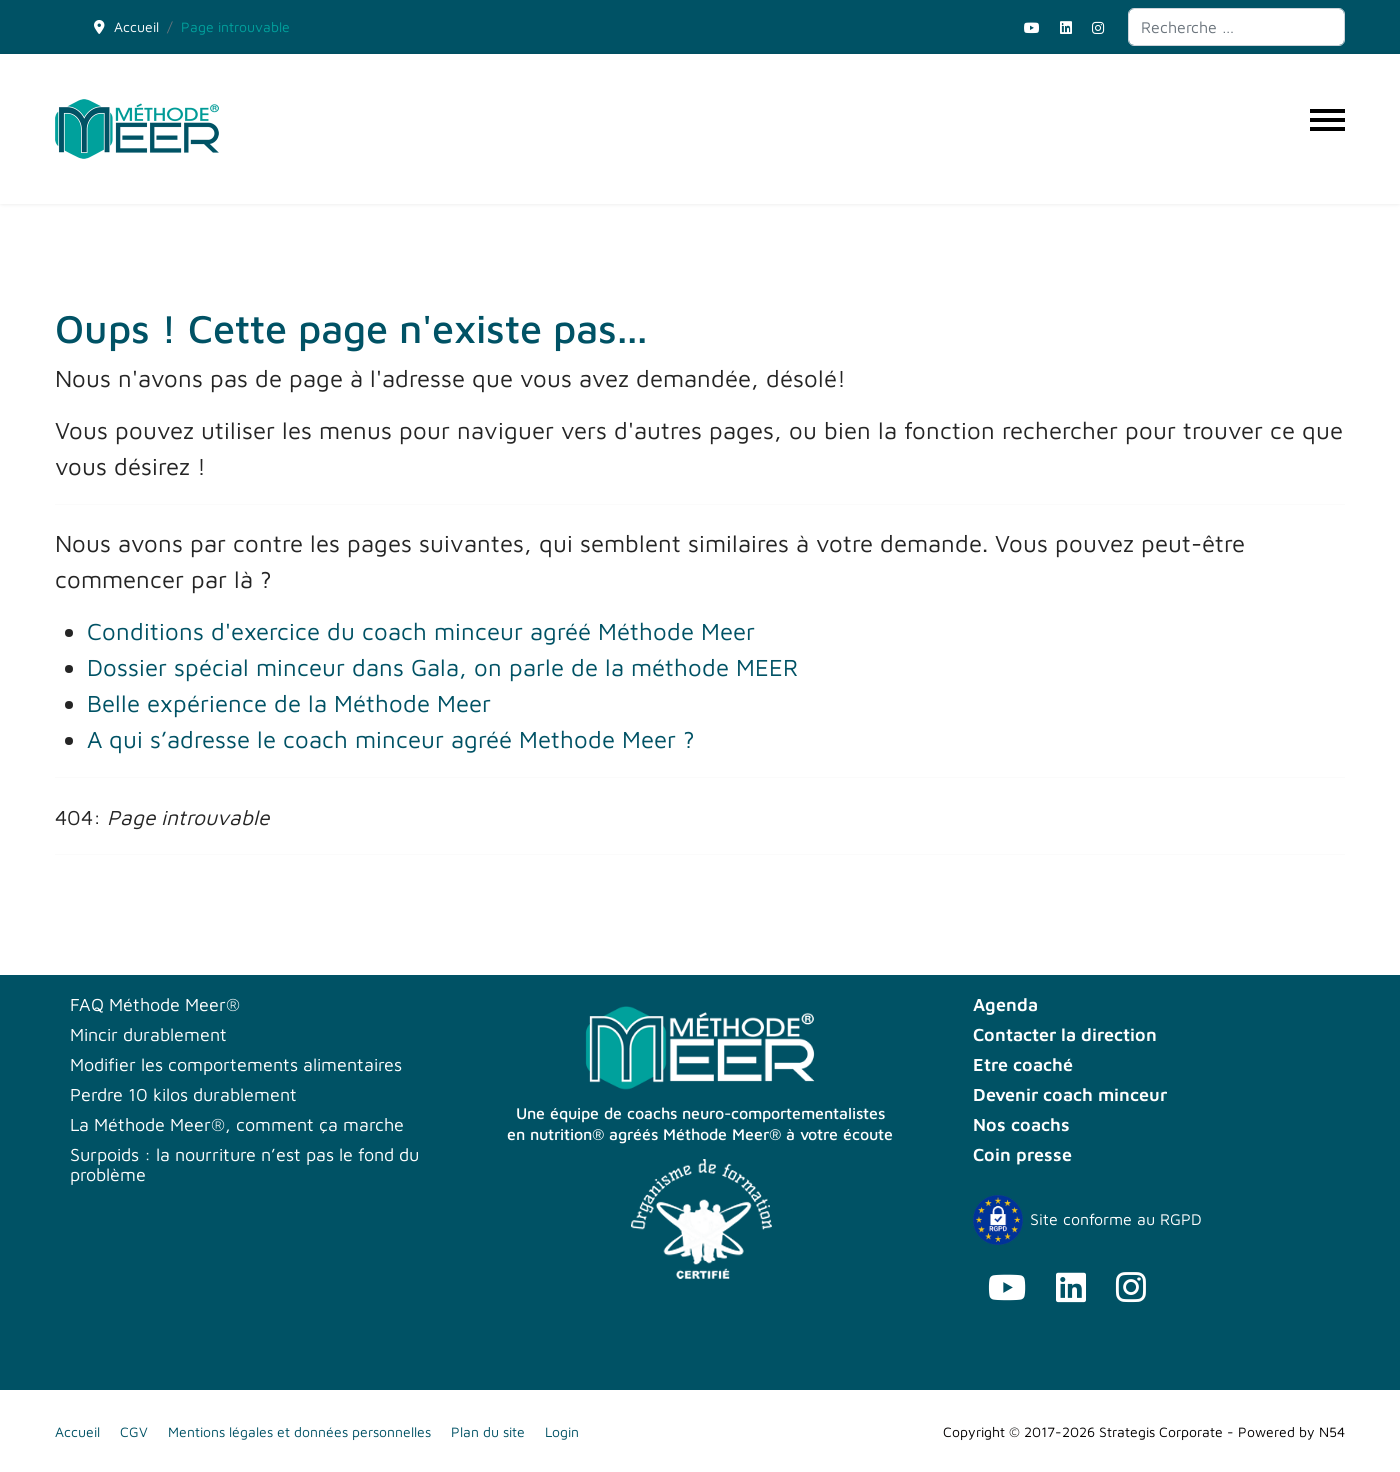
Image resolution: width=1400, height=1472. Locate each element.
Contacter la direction (1065, 1035)
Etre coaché (1023, 1065)
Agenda (1005, 1005)
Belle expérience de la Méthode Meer (289, 703)
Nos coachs (1021, 1125)
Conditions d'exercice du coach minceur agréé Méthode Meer (421, 631)
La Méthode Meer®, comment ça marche (237, 1125)
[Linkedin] (1066, 27)
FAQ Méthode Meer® (155, 1005)
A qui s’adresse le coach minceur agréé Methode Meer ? (391, 739)
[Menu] (1327, 129)
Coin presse (1022, 1155)
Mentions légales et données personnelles (299, 1431)
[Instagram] (1098, 27)
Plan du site (488, 1431)
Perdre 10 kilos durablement (183, 1095)
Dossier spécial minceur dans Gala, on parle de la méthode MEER (442, 667)
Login (562, 1431)
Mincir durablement (148, 1035)
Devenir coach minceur (1070, 1095)
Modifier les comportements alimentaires (236, 1065)
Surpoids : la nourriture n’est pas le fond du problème (244, 1165)
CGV (134, 1431)
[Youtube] (1032, 27)
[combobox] (1236, 27)
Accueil (77, 1431)
